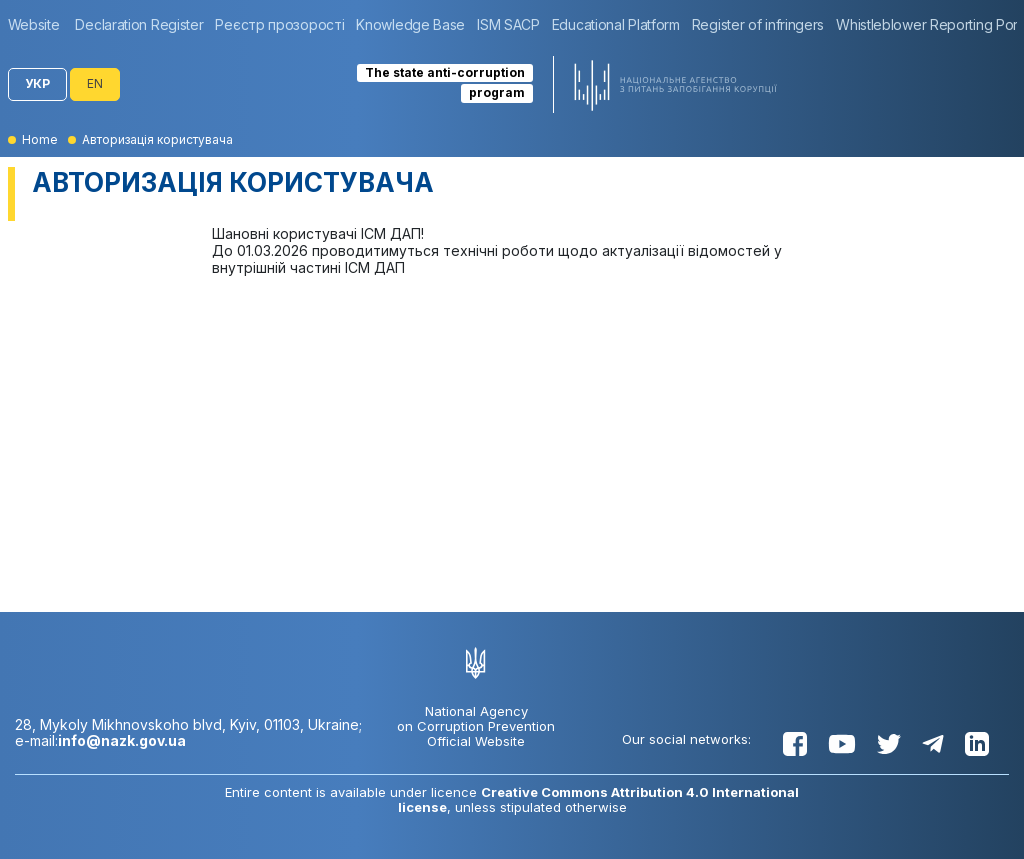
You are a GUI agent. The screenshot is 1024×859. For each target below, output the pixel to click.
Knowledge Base (410, 24)
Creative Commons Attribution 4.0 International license (599, 799)
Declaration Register (139, 24)
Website (34, 24)
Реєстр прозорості (279, 24)
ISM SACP (508, 24)
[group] (39, 24)
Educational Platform (616, 24)
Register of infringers (758, 24)
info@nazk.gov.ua (122, 740)
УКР (37, 83)
